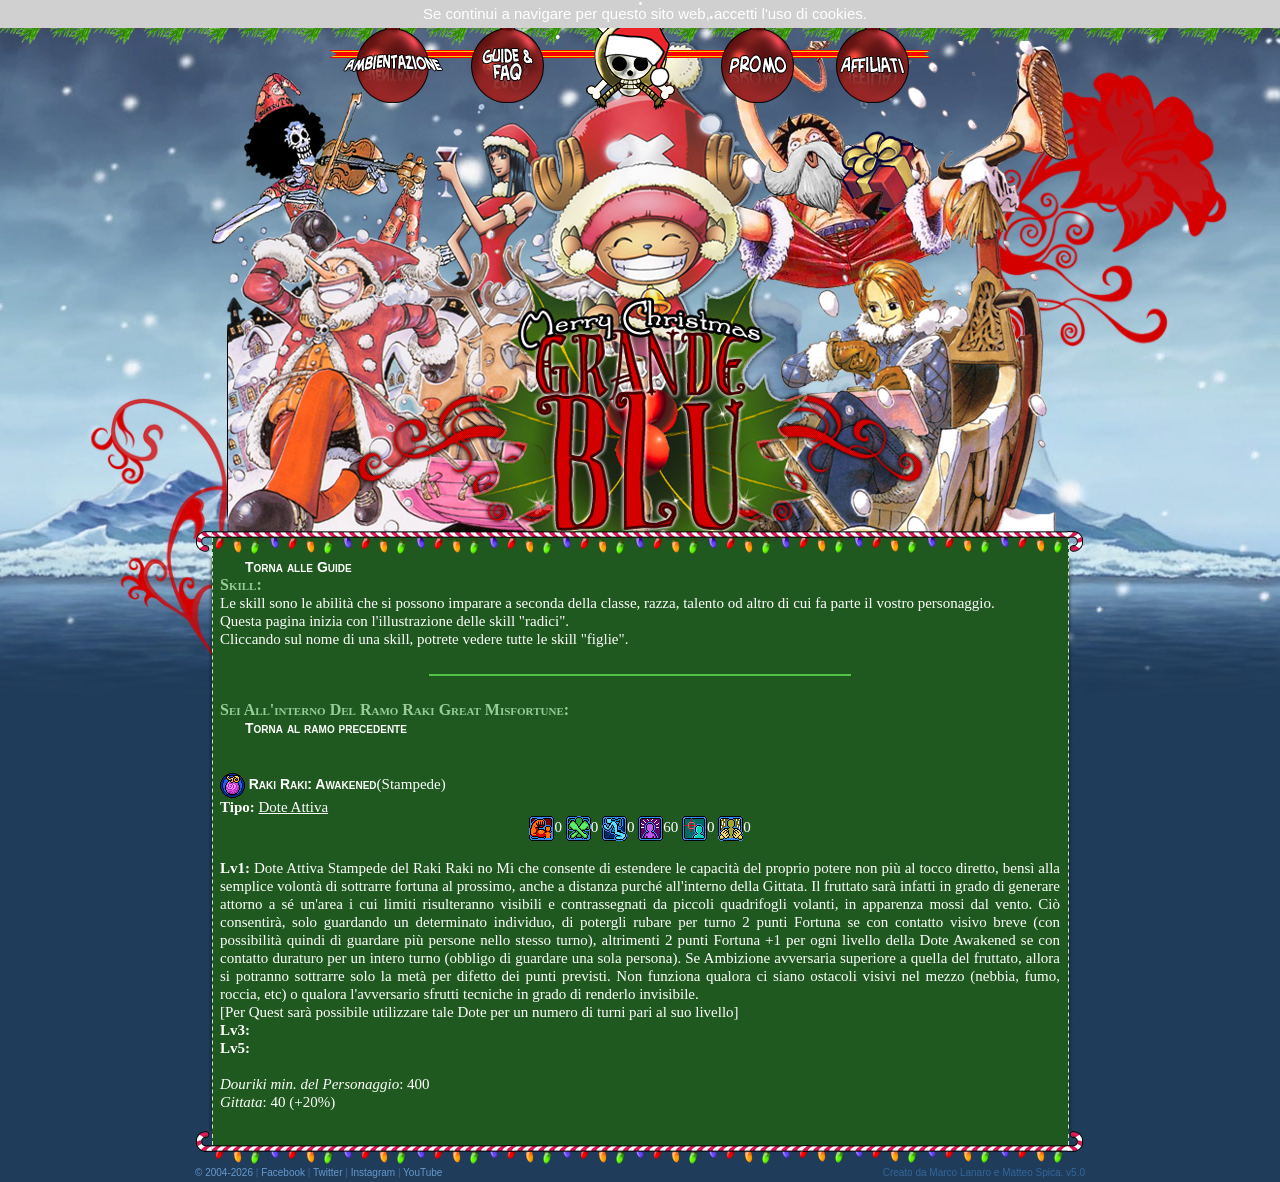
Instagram (373, 1172)
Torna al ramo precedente (326, 728)
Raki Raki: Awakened (313, 784)
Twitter (327, 1172)
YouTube (422, 1172)
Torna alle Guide (298, 567)
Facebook (283, 1172)
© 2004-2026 (224, 1172)
